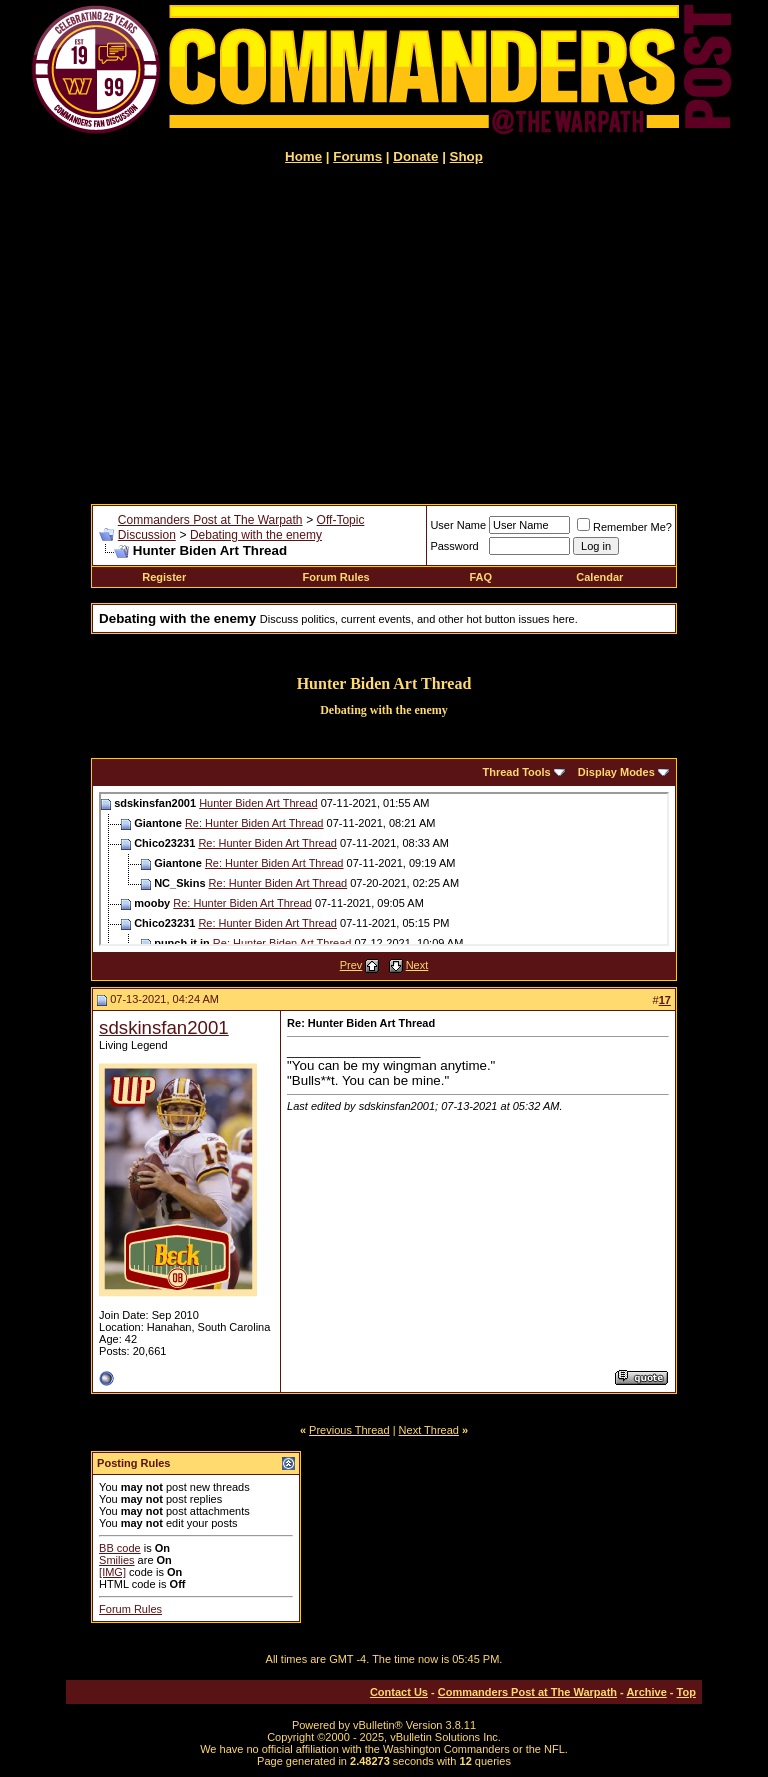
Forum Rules (336, 577)
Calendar (599, 577)
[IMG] (112, 1572)
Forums (357, 156)
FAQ (480, 577)
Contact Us (399, 1692)
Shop (466, 156)
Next (417, 965)
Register (164, 577)
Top (686, 1692)
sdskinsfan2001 (164, 1027)
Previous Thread (349, 1430)
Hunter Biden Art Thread (258, 803)
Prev (351, 965)
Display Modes (616, 772)
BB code (120, 1548)
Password (454, 546)
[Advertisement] (384, 334)
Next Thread (429, 1430)
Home (303, 156)
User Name (458, 525)
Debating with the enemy (256, 535)
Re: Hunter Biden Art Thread (254, 823)
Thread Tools (516, 772)
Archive (646, 1692)
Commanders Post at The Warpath (210, 520)
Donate (415, 156)
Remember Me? (624, 527)
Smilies (116, 1560)
